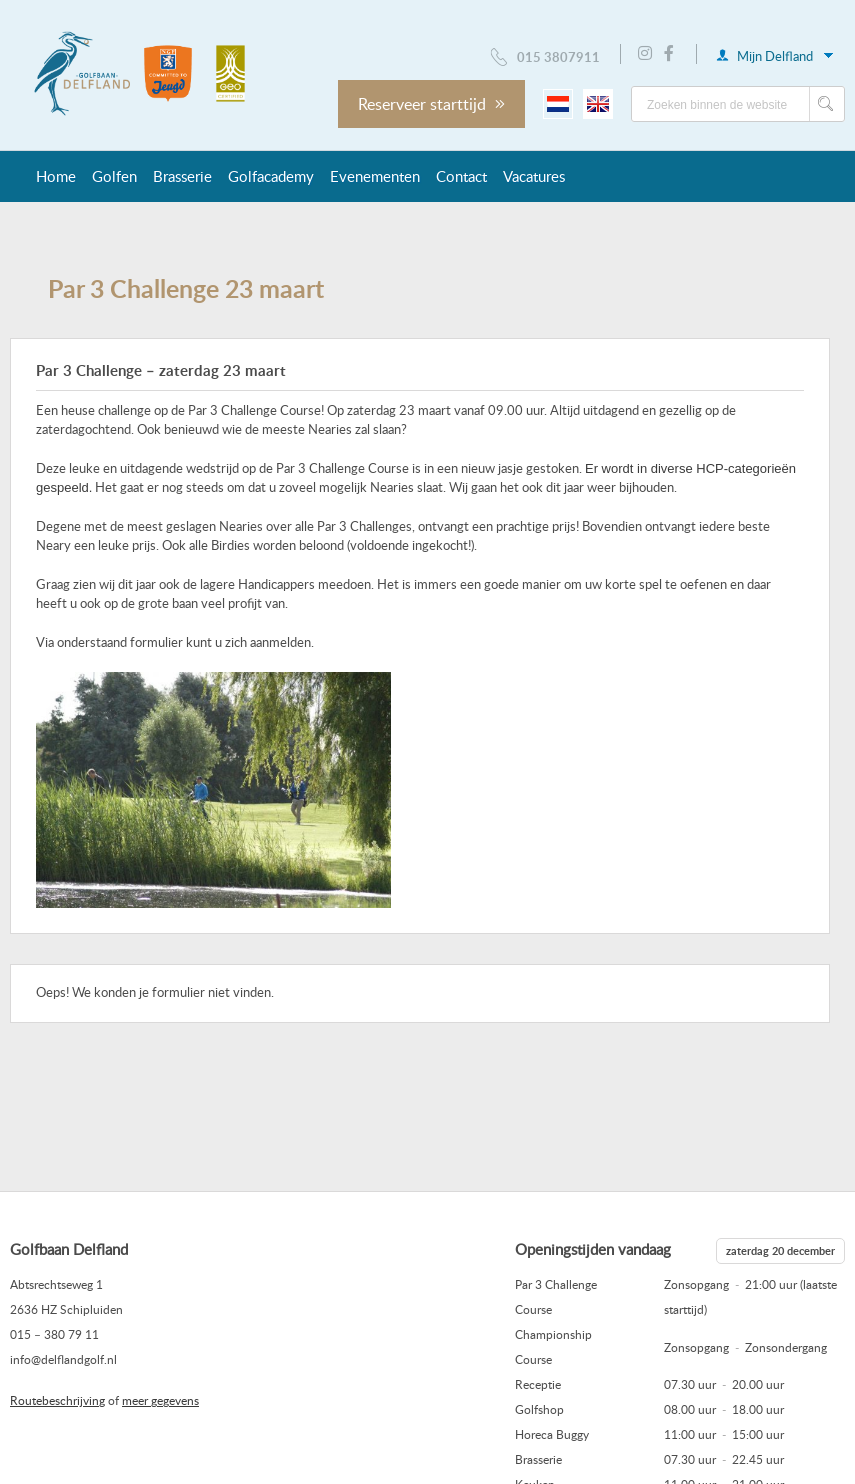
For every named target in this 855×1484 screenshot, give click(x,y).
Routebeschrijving (57, 1400)
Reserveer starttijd (431, 104)
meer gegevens (160, 1400)
